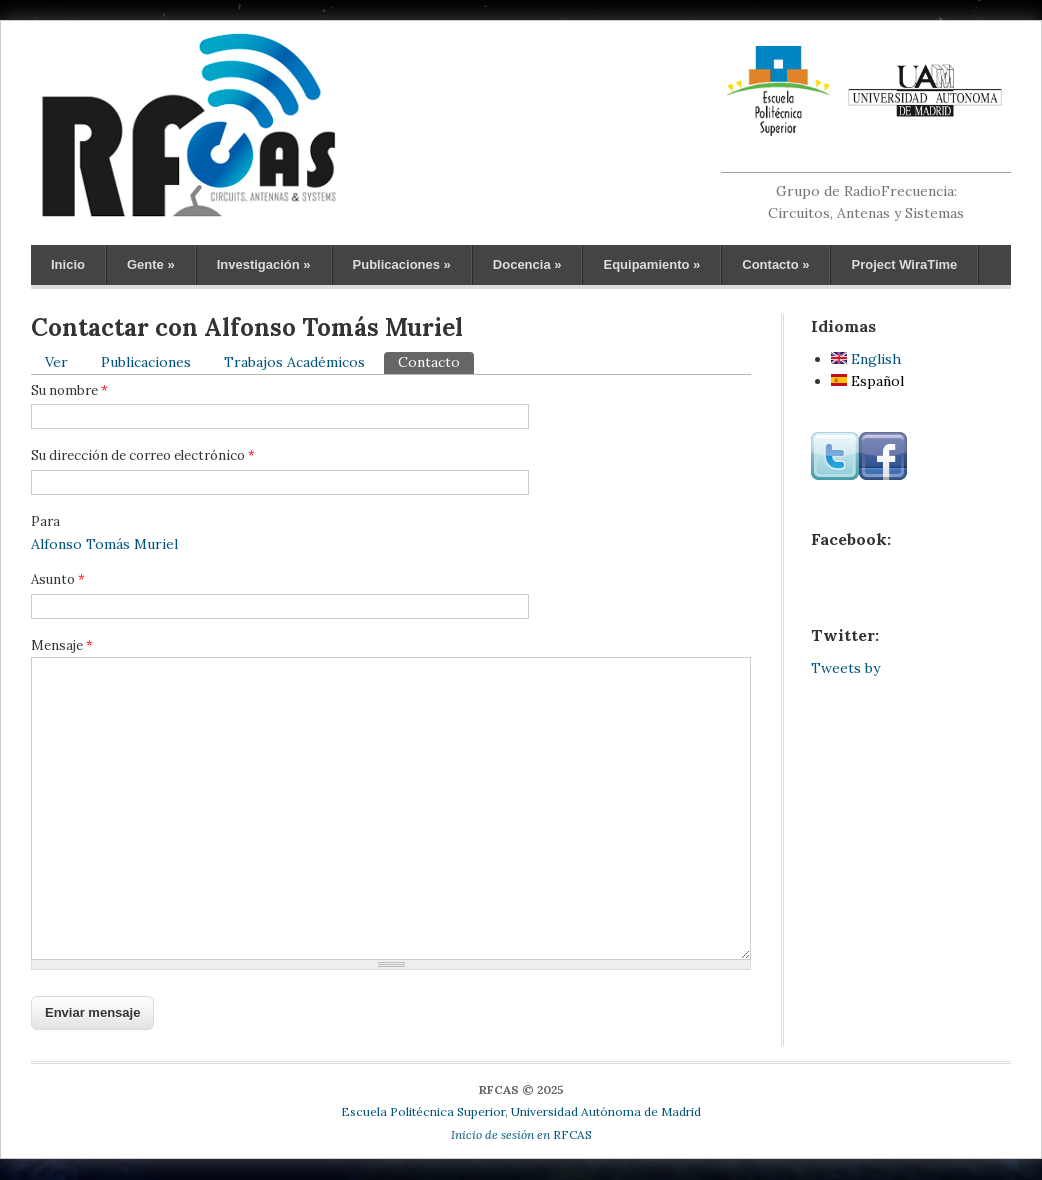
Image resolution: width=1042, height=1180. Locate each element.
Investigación (264, 264)
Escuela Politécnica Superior (423, 1111)
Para (45, 521)
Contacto (775, 264)
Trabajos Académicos (294, 362)
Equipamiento (651, 264)
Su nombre (69, 390)
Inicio (68, 264)
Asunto (58, 579)
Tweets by (845, 668)
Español (867, 381)
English (866, 359)
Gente (151, 264)
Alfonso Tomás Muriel (104, 544)
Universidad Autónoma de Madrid (606, 1111)
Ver (56, 362)
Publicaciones (402, 264)
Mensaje (62, 645)
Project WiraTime (904, 264)
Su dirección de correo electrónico (143, 455)
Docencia (527, 264)
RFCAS (521, 1134)
